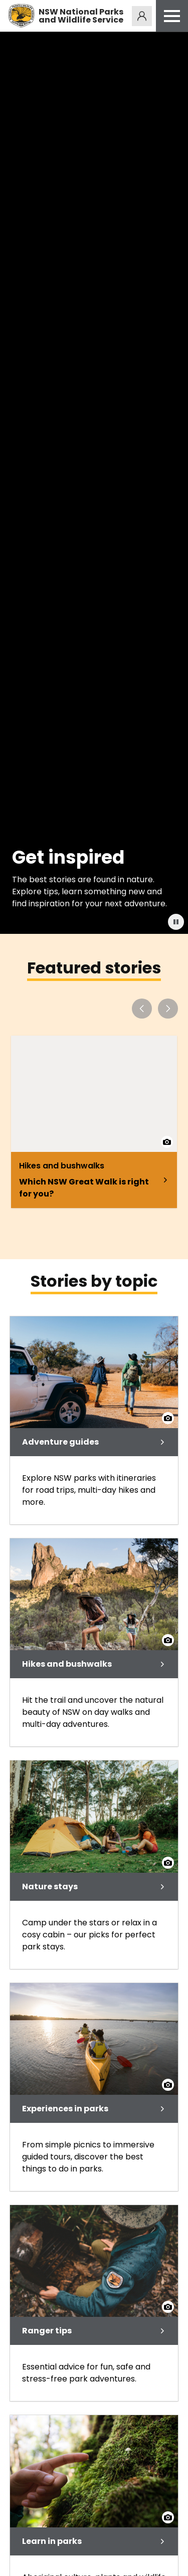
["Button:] (176, 922)
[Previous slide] (142, 1009)
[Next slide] (168, 1009)
